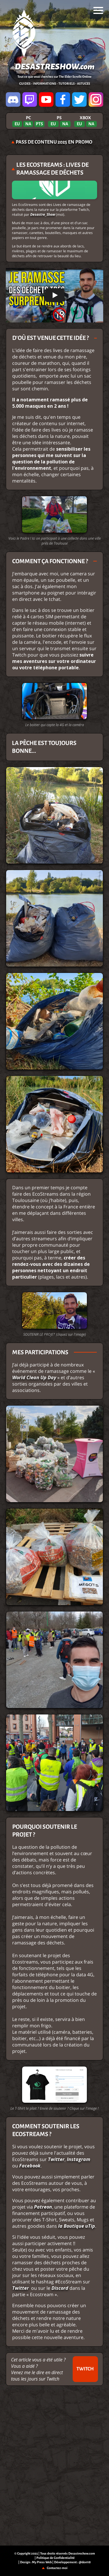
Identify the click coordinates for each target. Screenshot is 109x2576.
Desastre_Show (42, 214)
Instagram (78, 2159)
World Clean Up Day (34, 1377)
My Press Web (42, 2562)
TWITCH (85, 2369)
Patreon (43, 2207)
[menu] (98, 10)
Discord (59, 2288)
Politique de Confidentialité (55, 2557)
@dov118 (85, 2562)
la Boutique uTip (76, 2226)
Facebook (29, 2165)
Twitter (56, 2159)
